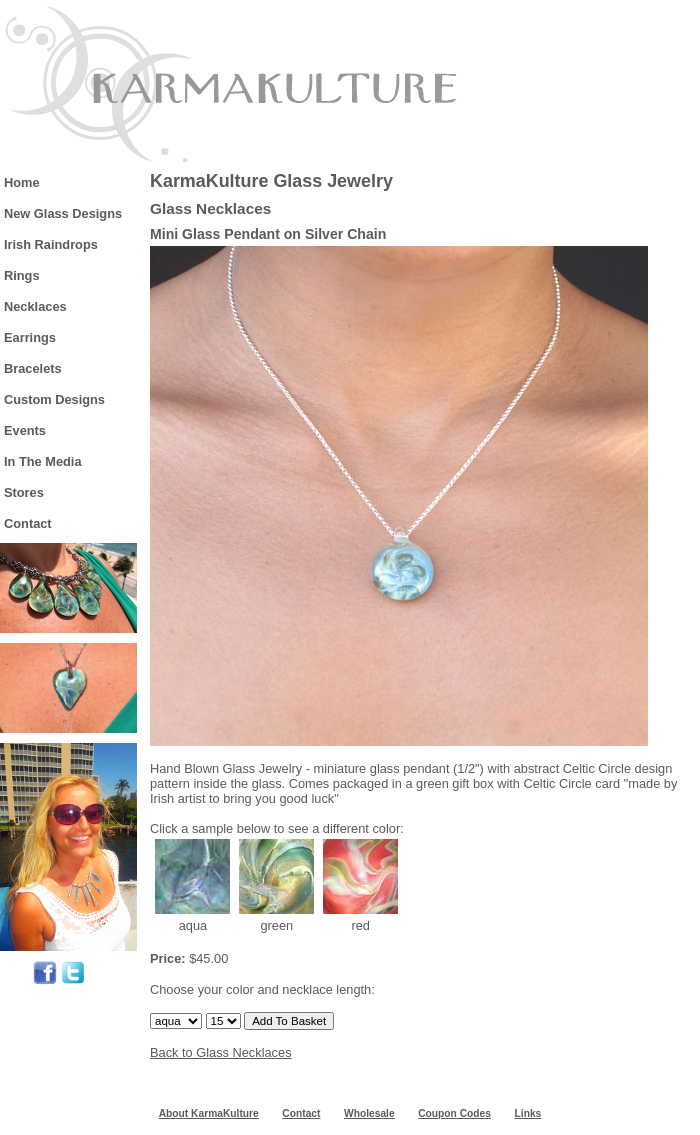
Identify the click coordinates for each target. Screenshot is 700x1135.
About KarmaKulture (209, 1113)
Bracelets (33, 368)
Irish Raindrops (51, 244)
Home (22, 182)
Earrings (30, 337)
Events (25, 430)
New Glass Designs (63, 213)
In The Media (43, 461)
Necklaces (35, 306)
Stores (24, 492)
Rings (22, 275)
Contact (28, 523)
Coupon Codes (454, 1113)
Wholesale (369, 1113)
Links (528, 1113)
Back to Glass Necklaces (221, 1052)
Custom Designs (54, 399)
